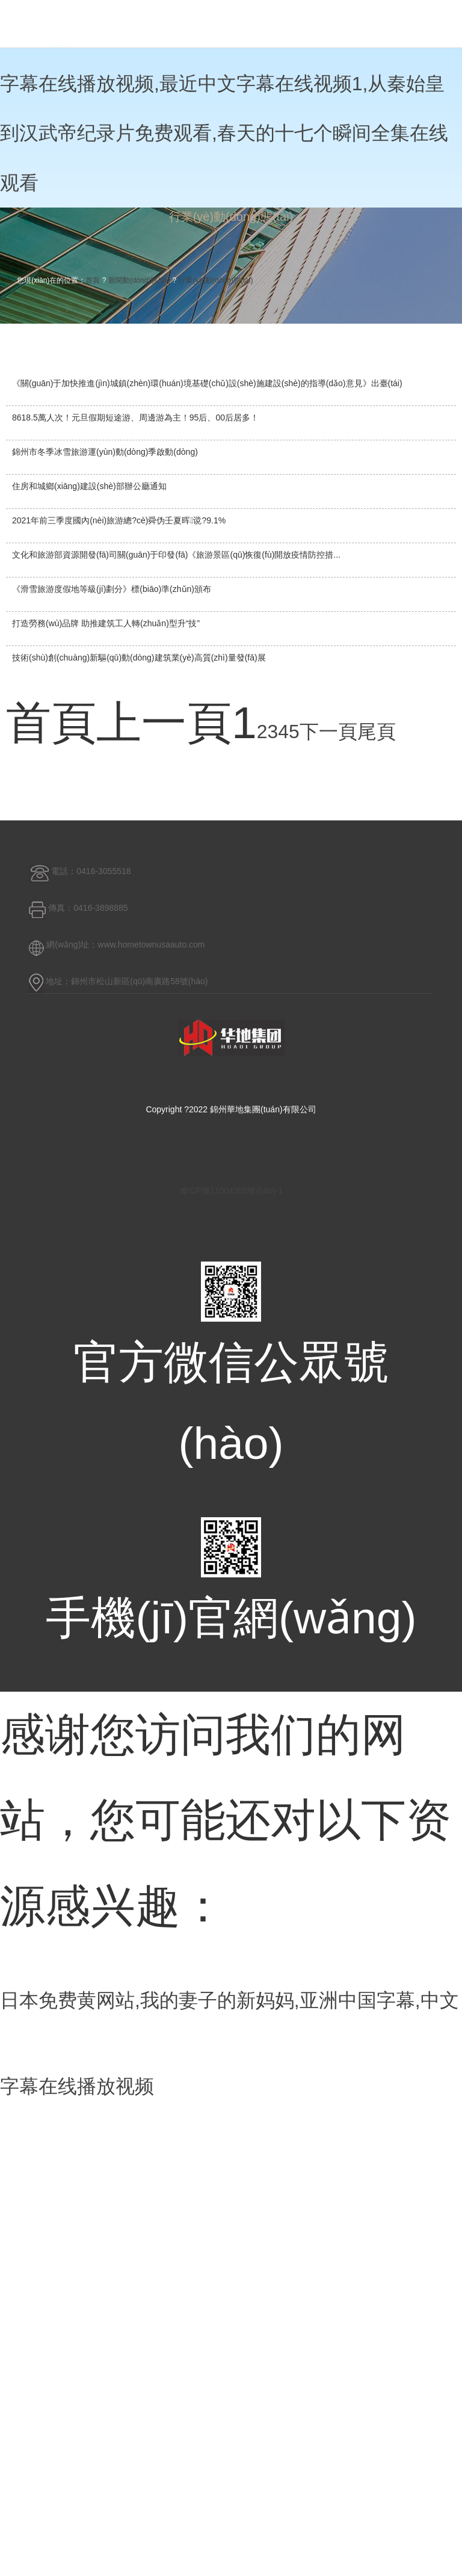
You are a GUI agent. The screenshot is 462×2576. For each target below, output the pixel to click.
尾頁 (96, 1006)
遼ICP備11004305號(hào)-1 (231, 1474)
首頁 (92, 479)
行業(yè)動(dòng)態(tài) (215, 479)
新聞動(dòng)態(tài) (139, 479)
